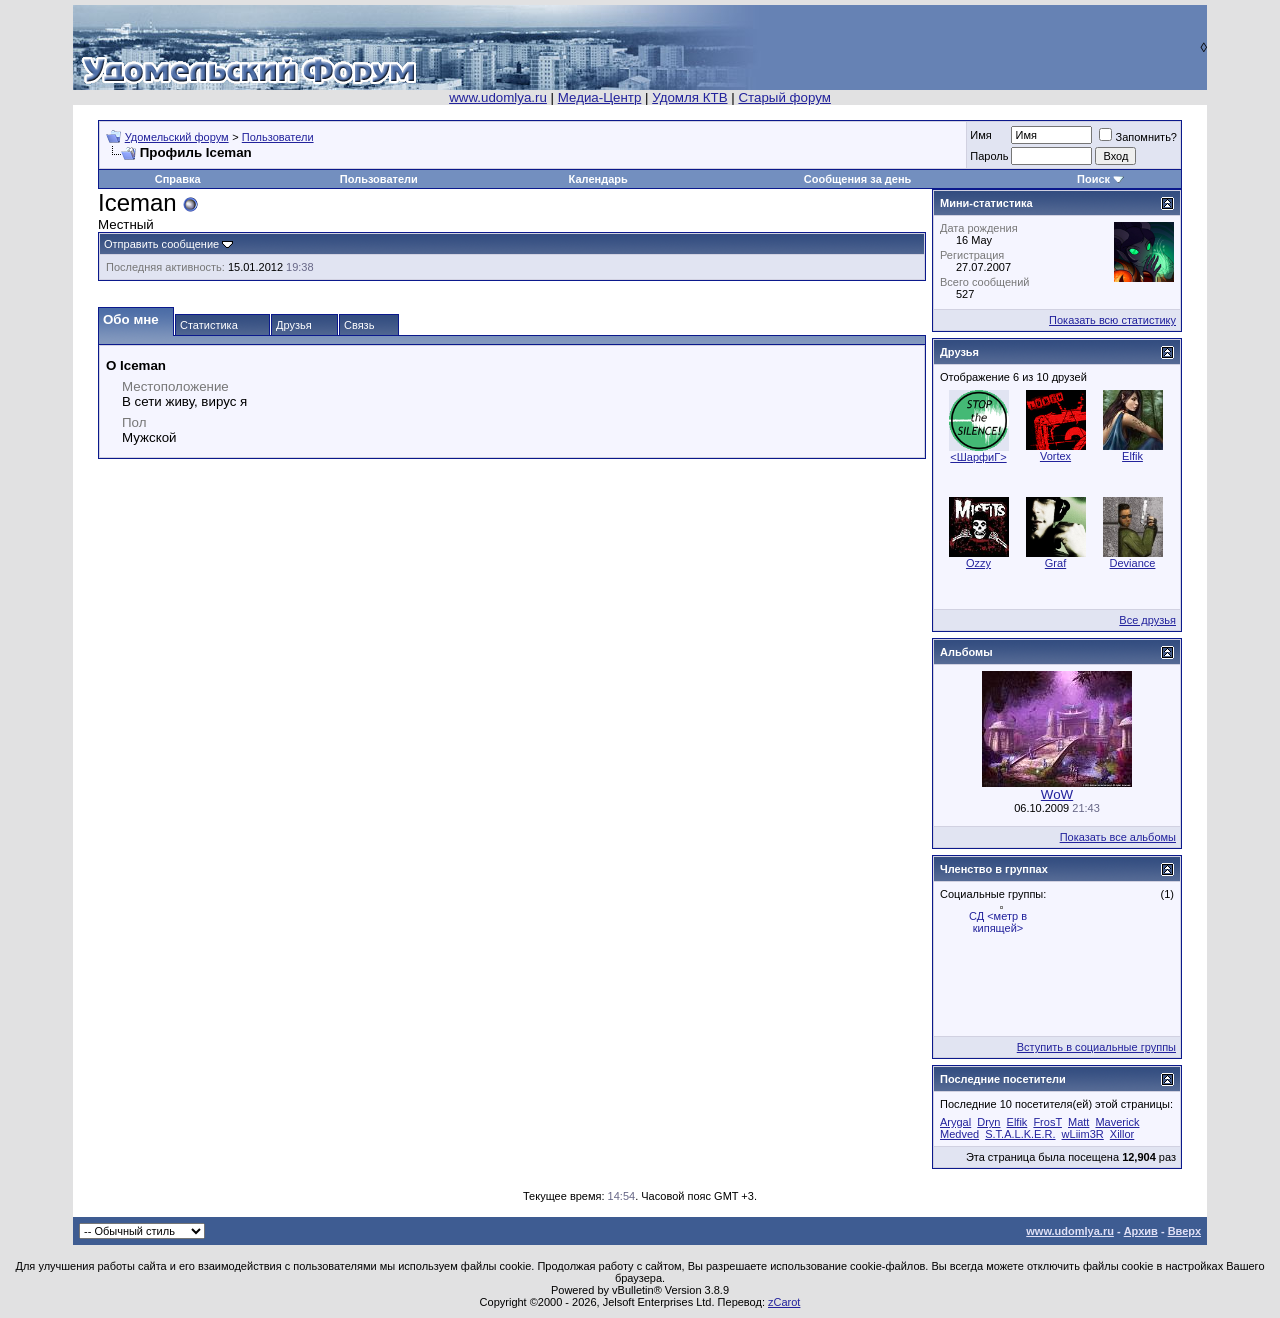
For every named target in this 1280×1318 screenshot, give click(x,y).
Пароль (989, 156)
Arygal (955, 1122)
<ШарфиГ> (978, 457)
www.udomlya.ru (498, 97)
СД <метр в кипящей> (998, 922)
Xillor (1122, 1134)
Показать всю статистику (1112, 320)
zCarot (784, 1302)
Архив (1141, 1231)
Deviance (1133, 563)
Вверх (1184, 1231)
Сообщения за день (857, 179)
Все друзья (1147, 620)
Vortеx (1055, 456)
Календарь (598, 179)
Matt (1078, 1122)
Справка (178, 179)
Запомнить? (1138, 137)
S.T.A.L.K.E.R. (1020, 1134)
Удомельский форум (177, 137)
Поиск (1093, 179)
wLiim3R (1083, 1134)
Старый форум (784, 97)
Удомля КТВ (689, 97)
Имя (980, 135)
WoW (1057, 794)
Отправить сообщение (161, 244)
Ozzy (978, 563)
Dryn (988, 1122)
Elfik (1132, 456)
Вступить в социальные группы (1096, 1047)
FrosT (1047, 1122)
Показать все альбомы (1118, 837)
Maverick (1117, 1122)
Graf (1055, 563)
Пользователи (278, 137)
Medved (959, 1134)
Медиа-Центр (600, 97)
